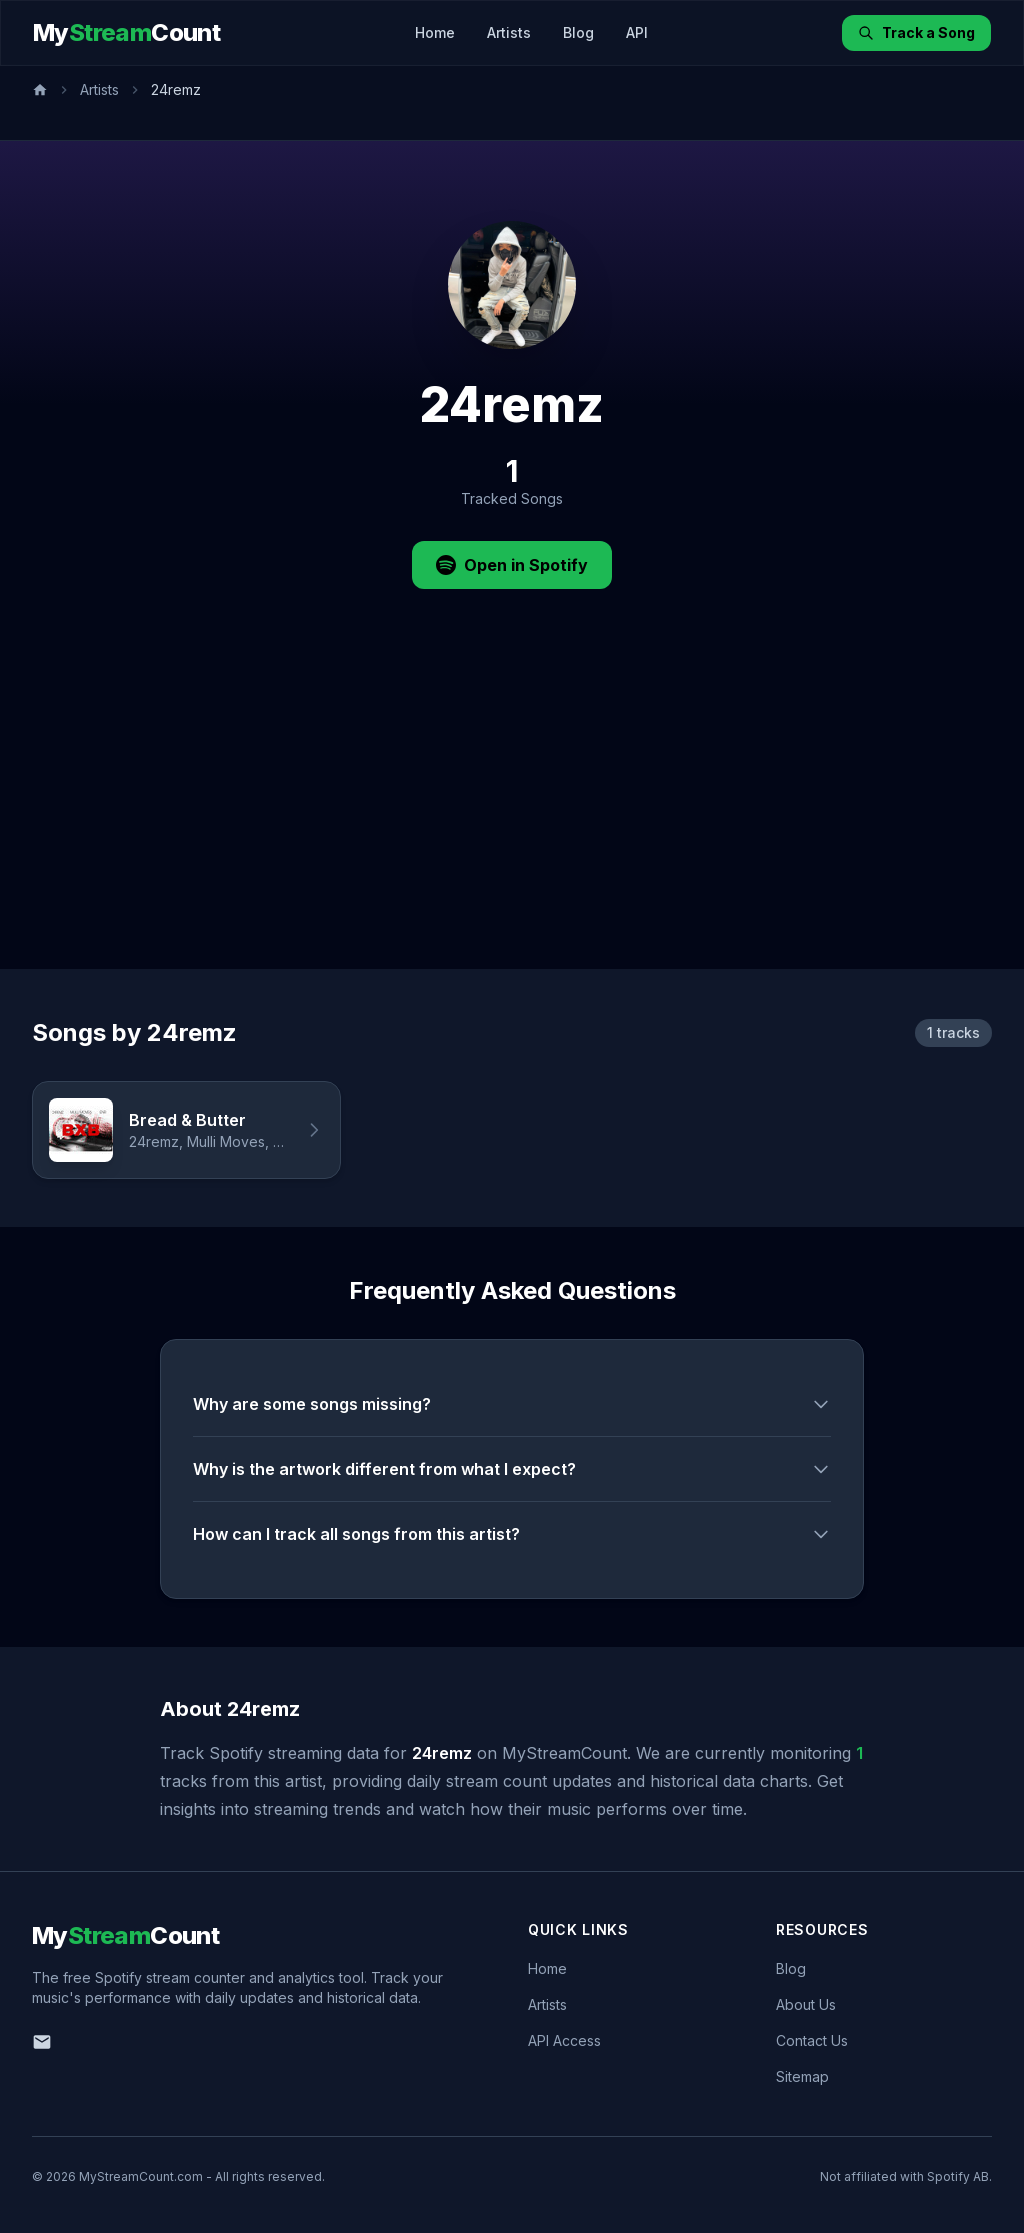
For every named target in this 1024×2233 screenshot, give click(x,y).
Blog (578, 32)
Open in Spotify (512, 565)
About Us (806, 2004)
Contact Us (812, 2040)
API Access (564, 2040)
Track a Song (916, 32)
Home (435, 32)
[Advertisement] (512, 819)
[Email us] (42, 2042)
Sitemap (802, 2076)
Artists (509, 32)
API (637, 32)
